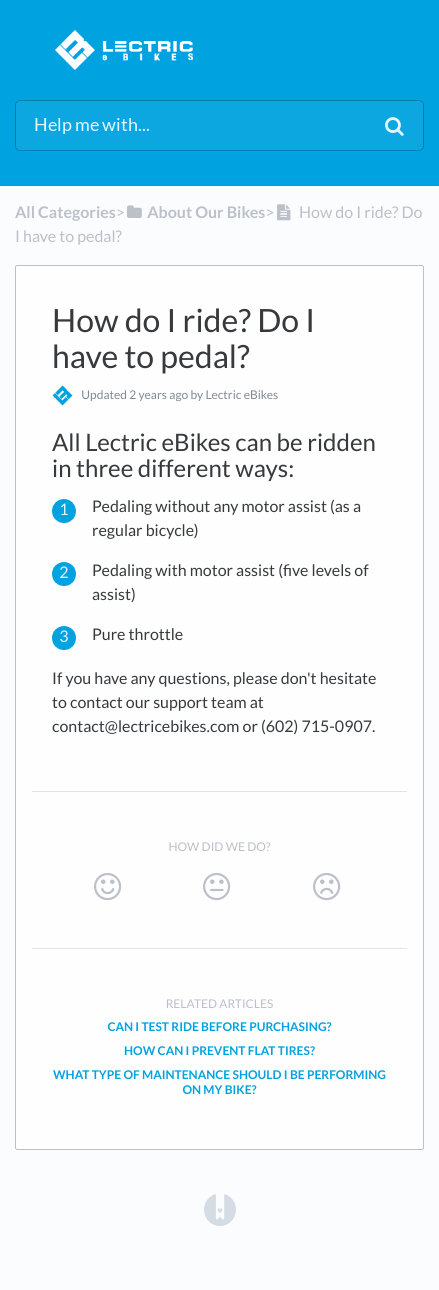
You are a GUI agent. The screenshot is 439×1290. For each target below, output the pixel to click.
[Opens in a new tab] (220, 1208)
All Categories (65, 212)
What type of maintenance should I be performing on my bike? (219, 1082)
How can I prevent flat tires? (219, 1050)
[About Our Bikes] (195, 212)
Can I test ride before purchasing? (219, 1026)
